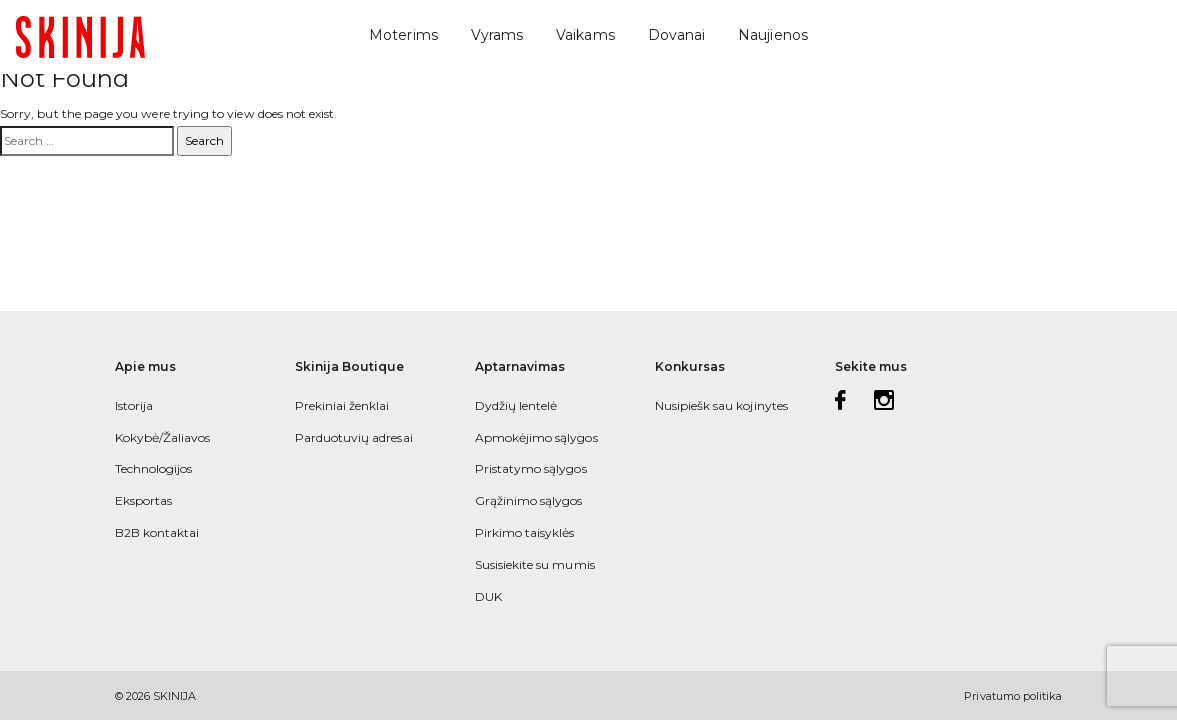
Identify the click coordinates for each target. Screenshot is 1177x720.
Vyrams (497, 35)
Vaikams (585, 35)
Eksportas (144, 500)
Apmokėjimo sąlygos (536, 437)
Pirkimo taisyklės (525, 532)
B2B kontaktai (157, 532)
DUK (488, 596)
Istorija (134, 405)
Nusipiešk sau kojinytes (721, 405)
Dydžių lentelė (516, 405)
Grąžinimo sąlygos (529, 500)
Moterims (403, 35)
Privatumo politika (1013, 696)
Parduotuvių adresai (354, 437)
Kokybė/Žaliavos (163, 437)
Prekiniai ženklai (342, 405)
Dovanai (676, 35)
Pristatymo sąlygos (531, 468)
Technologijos (154, 468)
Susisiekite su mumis (535, 564)
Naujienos (773, 35)
